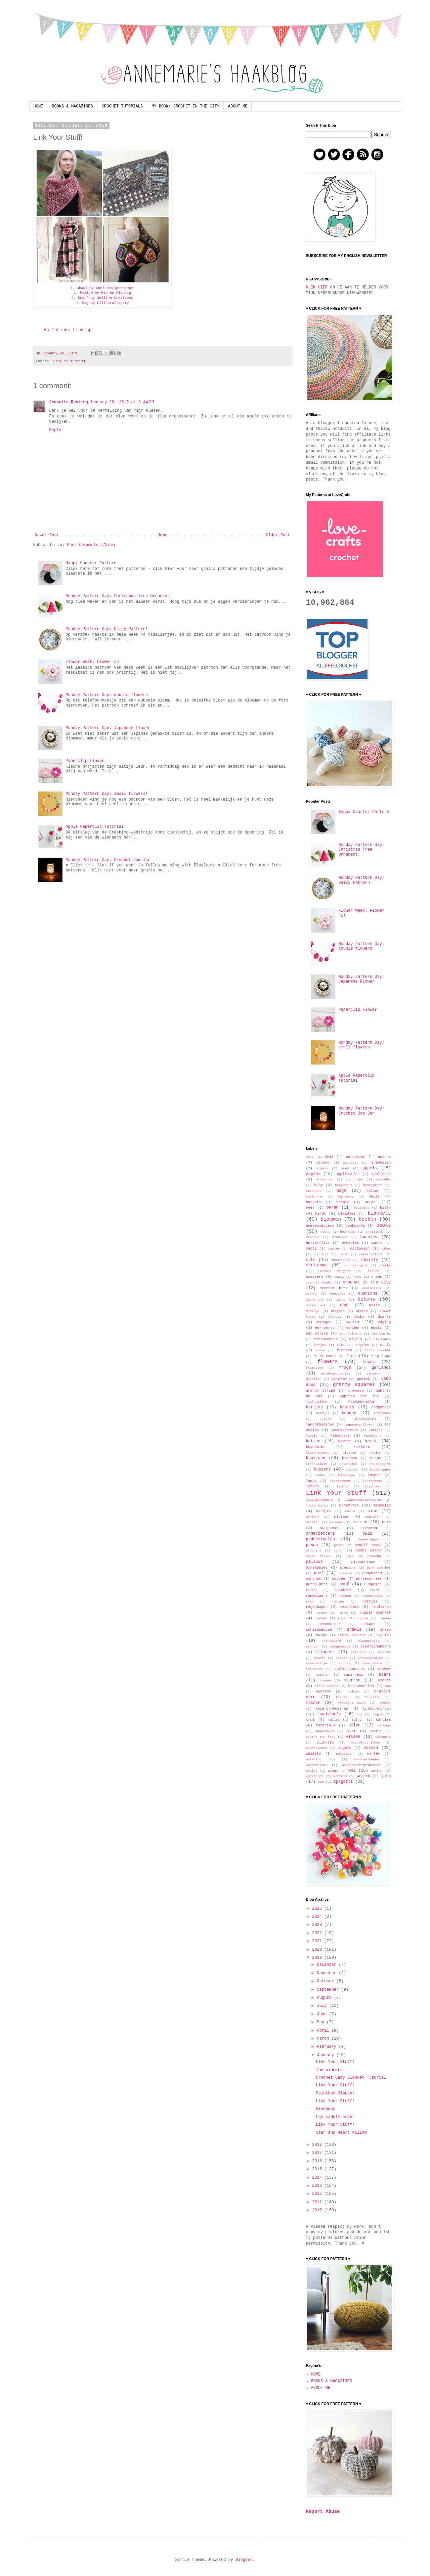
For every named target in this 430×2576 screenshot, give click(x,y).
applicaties (347, 1174)
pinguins (347, 1568)
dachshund (315, 1300)
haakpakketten (362, 1402)
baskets (313, 1202)
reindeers (349, 1607)
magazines (349, 1505)
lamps (311, 1481)
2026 (318, 1908)
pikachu (374, 1556)
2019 (318, 1957)
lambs (320, 1475)
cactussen (360, 1249)
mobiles (312, 1522)
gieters (373, 1373)
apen (345, 1168)
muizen (360, 1522)
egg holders (350, 1334)
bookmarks (355, 1226)
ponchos (313, 1579)
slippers (358, 1652)
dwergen (323, 1322)
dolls (374, 1305)
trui (310, 1720)
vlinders (325, 1743)
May (322, 2022)
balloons (346, 1197)
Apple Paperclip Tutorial (95, 826)
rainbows (343, 1590)
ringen (321, 1613)
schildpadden (319, 1630)
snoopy (344, 1663)
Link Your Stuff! (335, 2062)
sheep (385, 1630)
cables (377, 1243)
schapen (369, 1624)
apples (313, 1174)
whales (312, 1771)
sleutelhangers (375, 1646)
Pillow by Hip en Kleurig (105, 293)
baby (318, 1185)
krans (375, 1458)
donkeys (312, 1311)
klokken (349, 1453)
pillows (314, 1562)
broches (312, 1237)
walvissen (344, 1754)
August (325, 1997)
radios (312, 1590)
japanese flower (360, 1425)
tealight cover (352, 1703)
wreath (363, 1776)
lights (342, 1486)
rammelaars (317, 1596)
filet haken (325, 1356)
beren (333, 1207)
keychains (316, 1447)
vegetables (325, 1731)
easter (353, 1322)
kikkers (361, 1447)
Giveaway (325, 2109)
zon (321, 1782)
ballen (372, 1191)
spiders (384, 1669)
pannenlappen (368, 1539)
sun (388, 1686)
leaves (312, 1486)
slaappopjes (368, 1641)
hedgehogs (381, 1407)
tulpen (357, 1720)
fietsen (344, 1350)
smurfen (384, 1652)
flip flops (381, 1356)
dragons (337, 1311)
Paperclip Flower (85, 761)
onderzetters (320, 1533)
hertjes (322, 1413)
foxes (369, 1362)
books (383, 1225)
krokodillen (316, 1464)
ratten (338, 1601)
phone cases (368, 1550)
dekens (366, 1299)
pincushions (363, 1562)
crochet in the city (367, 1282)
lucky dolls (317, 1505)
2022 (318, 1933)
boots (325, 1232)
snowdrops (315, 1669)
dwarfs (384, 1317)
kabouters (340, 1436)
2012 (310, 1157)
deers (340, 1300)
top (359, 1714)
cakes (386, 1249)
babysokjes (373, 1185)
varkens (384, 1725)
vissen (353, 1736)
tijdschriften (376, 1709)
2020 (318, 1949)
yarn (386, 1776)
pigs (349, 1556)
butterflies (318, 1243)
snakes (342, 1658)
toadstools (329, 1714)
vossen (370, 1748)
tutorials (325, 1725)
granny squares (354, 1384)
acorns (384, 1157)
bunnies (368, 1237)
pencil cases (368, 1545)
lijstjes (372, 1486)
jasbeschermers (344, 1430)
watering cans (321, 1759)
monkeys (336, 1522)
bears (370, 1202)
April (324, 2030)
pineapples (317, 1568)
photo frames (319, 1556)
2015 (318, 2169)
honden (349, 1413)
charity (369, 1260)
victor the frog (321, 1737)
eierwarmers (326, 1339)
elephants (382, 1339)
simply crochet (351, 1635)
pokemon (345, 1573)
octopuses (329, 1528)
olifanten (369, 1528)
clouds (373, 1271)
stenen (325, 1680)
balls (374, 1196)
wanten (373, 1754)
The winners (329, 2070)
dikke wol (316, 1305)
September (329, 1989)
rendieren (381, 1607)
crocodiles (372, 1288)
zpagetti (343, 1781)
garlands (381, 1367)
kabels (312, 1436)
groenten (356, 1391)
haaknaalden (316, 1402)
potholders (317, 1584)
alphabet (350, 1163)
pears (339, 1545)
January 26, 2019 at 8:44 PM (122, 402)
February (328, 2046)
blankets (379, 1213)
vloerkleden (316, 1748)
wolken (377, 1771)
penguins (313, 1550)
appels (369, 1168)
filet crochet (378, 1350)
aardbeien (355, 1157)
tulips (334, 1720)
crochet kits (334, 1288)
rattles (370, 1601)
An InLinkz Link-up (67, 329)
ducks (358, 1317)
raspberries (372, 1596)
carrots (321, 1254)
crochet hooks (319, 1282)
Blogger (243, 2560)
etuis (385, 1345)
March (324, 2038)
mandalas (382, 1505)
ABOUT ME (238, 106)
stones (384, 1680)
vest (351, 1731)
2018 (318, 2144)
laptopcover (340, 1481)
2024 (318, 1916)
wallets (313, 1754)
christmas (317, 1265)
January (326, 2055)
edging (384, 1322)
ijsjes (326, 1419)
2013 (318, 2185)
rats (310, 1601)
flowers (327, 1361)
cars (343, 1254)
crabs (376, 1277)
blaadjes (347, 1214)
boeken (367, 1219)
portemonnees (369, 1579)
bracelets (374, 1232)
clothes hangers (333, 1271)
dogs (345, 1305)
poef (319, 1573)
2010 (318, 2210)
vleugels (383, 1737)
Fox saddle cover (335, 2117)
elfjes (320, 1345)
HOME (38, 106)
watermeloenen (366, 1759)
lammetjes (346, 1475)
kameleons (373, 1436)
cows (357, 1277)
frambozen (315, 1368)
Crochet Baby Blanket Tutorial (351, 2077)
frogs (345, 1367)
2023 (318, 1925)
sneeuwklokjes (370, 1658)
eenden (352, 1328)
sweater (323, 1691)
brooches (340, 1237)
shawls (354, 1629)
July (323, 2005)
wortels (340, 1776)
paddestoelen (320, 1539)
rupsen (385, 1618)
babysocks (343, 1185)
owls (367, 1533)
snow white (372, 1663)
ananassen (381, 1163)
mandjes (323, 1511)
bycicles (350, 1243)
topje (378, 1714)
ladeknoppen (380, 1470)
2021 (318, 1941)
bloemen (330, 1219)
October (326, 1981)
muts (386, 1522)
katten (313, 1441)
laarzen (352, 1470)
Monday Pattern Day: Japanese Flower (108, 728)
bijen (385, 1208)
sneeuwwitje (316, 1663)
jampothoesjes (320, 1424)
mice (372, 1511)
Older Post (278, 535)
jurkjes (375, 1430)
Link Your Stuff (69, 361)
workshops (315, 1776)
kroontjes (348, 1464)
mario (350, 1511)
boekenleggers (320, 1226)
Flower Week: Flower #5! (93, 662)
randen (345, 1596)
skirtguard (331, 1641)
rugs (342, 1618)
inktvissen (365, 1419)
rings (343, 1613)
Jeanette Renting (68, 402)
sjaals (383, 1635)
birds (320, 1214)
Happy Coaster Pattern (91, 563)
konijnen (316, 1458)
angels (322, 1168)
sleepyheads (339, 1646)
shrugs (321, 1635)
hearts (347, 1407)
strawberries (361, 1686)
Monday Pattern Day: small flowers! (107, 794)
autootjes (354, 1179)
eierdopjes (381, 1334)
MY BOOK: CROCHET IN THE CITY (185, 106)
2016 (329, 1157)
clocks (385, 1265)
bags (341, 1190)
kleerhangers (317, 1453)
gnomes (363, 1379)
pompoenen (372, 1573)
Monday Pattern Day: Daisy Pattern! (107, 629)
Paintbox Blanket (335, 2093)
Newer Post (47, 535)
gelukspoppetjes (335, 1373)
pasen (312, 1545)
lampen (374, 1475)
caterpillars (370, 1254)
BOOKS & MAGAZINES (72, 106)
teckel (385, 1703)
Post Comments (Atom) (91, 545)
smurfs (320, 1658)
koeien (375, 1453)
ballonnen (315, 1197)
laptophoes (372, 1481)
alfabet (323, 1163)
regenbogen (317, 1607)
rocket (321, 1618)
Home (162, 535)
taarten (342, 1697)
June (323, 2014)
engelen (362, 1345)
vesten (376, 1731)
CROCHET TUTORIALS (122, 106)
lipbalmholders (319, 1500)
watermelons (316, 1765)
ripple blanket (375, 1613)
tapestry (372, 1697)
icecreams (382, 1413)
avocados (383, 1179)
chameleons (341, 1260)
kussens (322, 1469)
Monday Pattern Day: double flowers (107, 695)
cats (311, 1260)
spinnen (322, 1675)
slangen (312, 1646)
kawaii (344, 1441)
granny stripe (320, 1391)
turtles (383, 1720)
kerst (371, 1441)
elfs (341, 1345)
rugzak (363, 1618)
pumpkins (373, 1584)
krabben (349, 1458)
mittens (341, 1517)
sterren (352, 1680)
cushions (368, 1293)
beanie (342, 1202)
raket (375, 1590)
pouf (344, 1584)
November (328, 1973)
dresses (334, 1317)
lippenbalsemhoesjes (363, 1500)
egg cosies (317, 1333)
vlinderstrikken (365, 1743)
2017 (318, 2153)
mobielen (373, 1517)
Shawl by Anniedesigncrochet (105, 288)
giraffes (339, 1379)
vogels (344, 1748)
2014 (318, 2177)
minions (312, 1517)
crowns (312, 1294)
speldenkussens (350, 1669)
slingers (325, 1652)
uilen (354, 1725)
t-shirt (353, 1691)
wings (333, 1771)
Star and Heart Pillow (341, 2132)
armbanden (324, 1179)
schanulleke (329, 1624)
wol (352, 1770)
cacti (311, 1249)
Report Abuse (323, 2511)
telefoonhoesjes (331, 1709)
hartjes (314, 1407)
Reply (55, 430)
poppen (338, 1579)
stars (385, 1674)
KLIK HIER (317, 287)
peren (338, 1550)
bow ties (347, 1232)
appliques (381, 1174)
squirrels (353, 1675)
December (328, 1964)
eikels (355, 1339)
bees (310, 1208)
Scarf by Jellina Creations (105, 298)
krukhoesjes (380, 1464)
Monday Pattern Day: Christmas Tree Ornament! (119, 596)
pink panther (379, 1568)
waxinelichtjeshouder (361, 1765)
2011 (318, 2202)
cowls (339, 1277)
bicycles (362, 1208)
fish (351, 1356)
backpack (313, 1191)
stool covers (326, 1686)
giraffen (313, 1379)
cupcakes (337, 1294)
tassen (313, 1703)
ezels (320, 1350)
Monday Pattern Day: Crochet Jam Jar (108, 860)
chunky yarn (356, 1265)
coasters (315, 1277)
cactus (334, 1249)
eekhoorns (325, 1328)
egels (376, 1328)
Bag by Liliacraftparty (105, 303)
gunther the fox (359, 1396)
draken (362, 1311)
